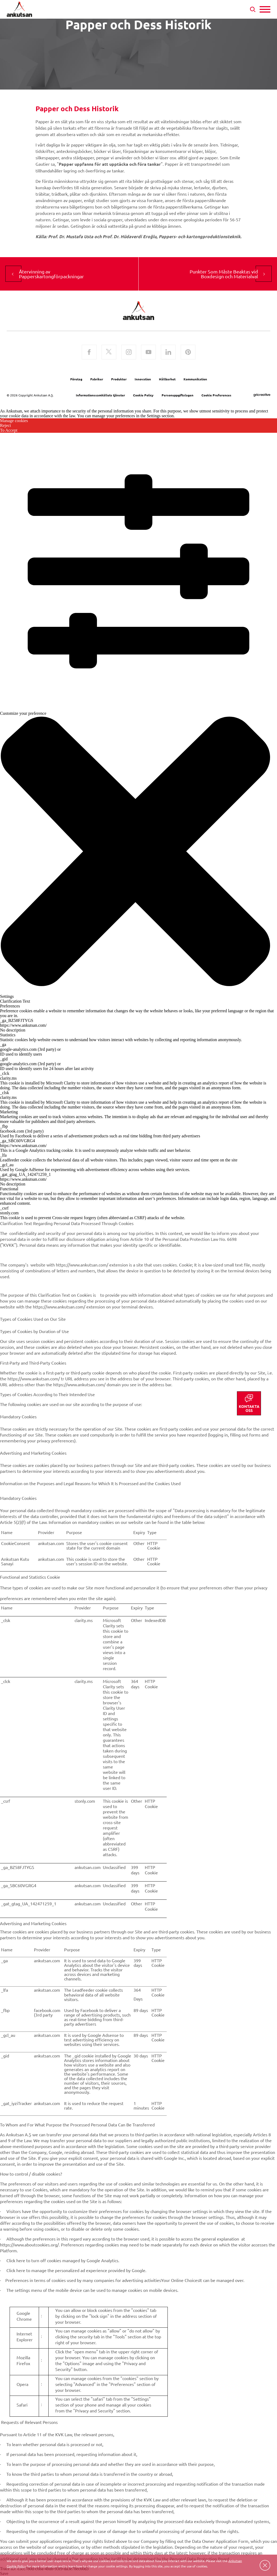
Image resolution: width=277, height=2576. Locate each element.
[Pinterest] (188, 353)
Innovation (143, 379)
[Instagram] (129, 353)
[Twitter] (109, 353)
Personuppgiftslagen (177, 395)
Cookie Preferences (216, 395)
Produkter (119, 379)
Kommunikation (195, 379)
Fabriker (96, 379)
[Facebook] (89, 353)
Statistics (7, 1035)
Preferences (10, 1006)
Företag (76, 379)
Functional (9, 1189)
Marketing (9, 1112)
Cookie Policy (143, 395)
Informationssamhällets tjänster (100, 395)
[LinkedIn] (168, 353)
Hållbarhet (167, 379)
